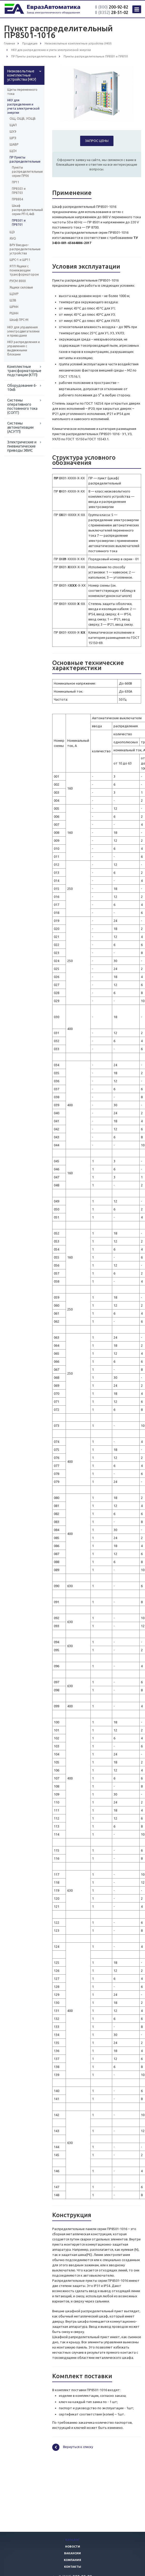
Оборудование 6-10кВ (22, 387)
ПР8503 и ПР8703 (19, 190)
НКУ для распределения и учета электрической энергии (23, 106)
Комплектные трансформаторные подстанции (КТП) (24, 371)
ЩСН (13, 151)
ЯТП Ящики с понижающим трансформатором (24, 270)
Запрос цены (97, 140)
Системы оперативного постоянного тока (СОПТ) (22, 406)
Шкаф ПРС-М (19, 319)
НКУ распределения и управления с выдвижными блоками (23, 348)
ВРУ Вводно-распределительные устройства (24, 249)
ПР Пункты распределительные (24, 159)
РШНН (14, 313)
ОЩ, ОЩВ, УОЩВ (23, 118)
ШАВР (14, 144)
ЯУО (13, 238)
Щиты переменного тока (22, 91)
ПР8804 (17, 199)
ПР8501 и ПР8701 (19, 222)
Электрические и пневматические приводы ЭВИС (21, 446)
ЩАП (13, 125)
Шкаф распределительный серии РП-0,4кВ (24, 210)
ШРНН (14, 306)
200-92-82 (111, 7)
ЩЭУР (14, 294)
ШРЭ (13, 138)
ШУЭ (13, 131)
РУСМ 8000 (18, 281)
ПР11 (15, 182)
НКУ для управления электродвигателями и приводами (23, 331)
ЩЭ (12, 232)
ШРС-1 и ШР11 (20, 259)
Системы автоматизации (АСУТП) (20, 427)
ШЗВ (13, 300)
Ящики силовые (21, 287)
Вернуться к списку (72, 2447)
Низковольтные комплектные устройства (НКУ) (21, 75)
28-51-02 (111, 12)
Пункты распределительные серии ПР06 (24, 171)
